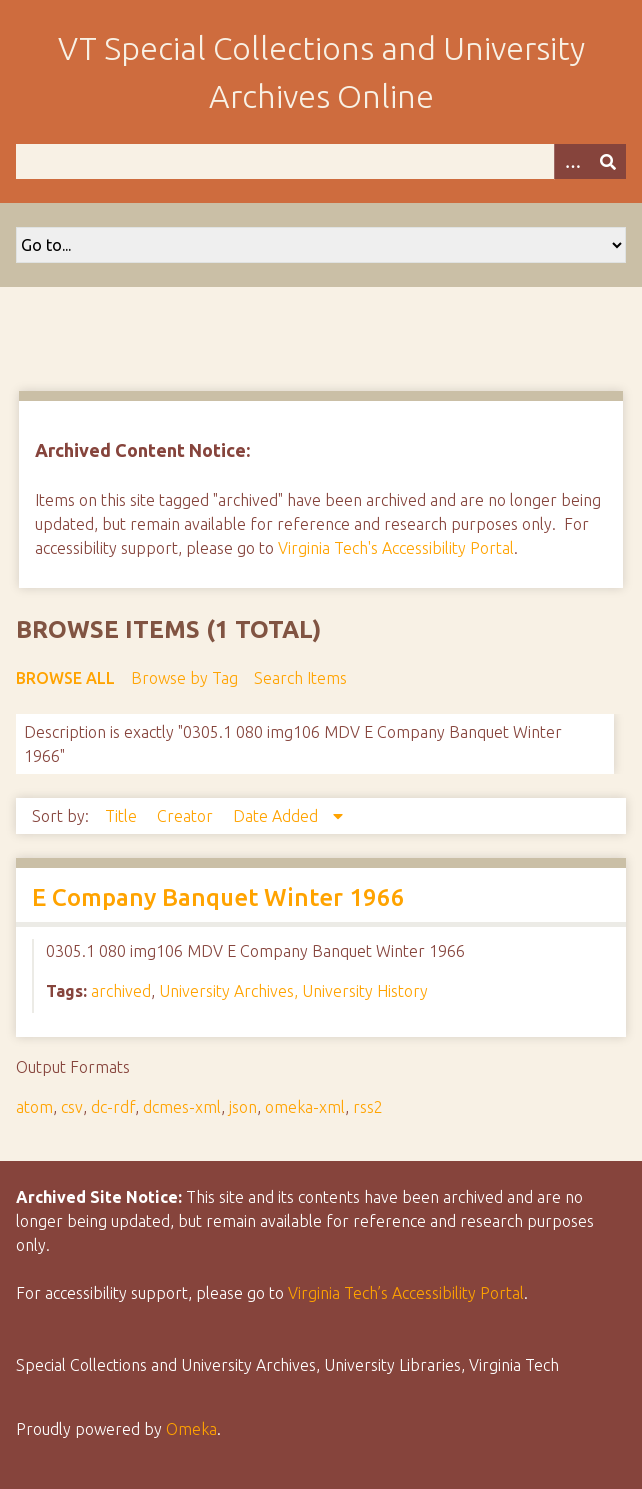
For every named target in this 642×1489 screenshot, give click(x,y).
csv (72, 1107)
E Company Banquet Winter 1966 (218, 897)
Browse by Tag (184, 678)
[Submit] (608, 161)
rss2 (368, 1107)
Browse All (65, 678)
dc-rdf (113, 1107)
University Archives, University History (293, 991)
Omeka (191, 1429)
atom (34, 1107)
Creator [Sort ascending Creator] (187, 816)
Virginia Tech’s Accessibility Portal (406, 1293)
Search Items (300, 678)
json (243, 1107)
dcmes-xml (182, 1107)
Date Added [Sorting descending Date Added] (277, 816)
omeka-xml (305, 1107)
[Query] (321, 161)
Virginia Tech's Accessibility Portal (396, 548)
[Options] (572, 161)
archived (121, 991)
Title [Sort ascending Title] (123, 816)
